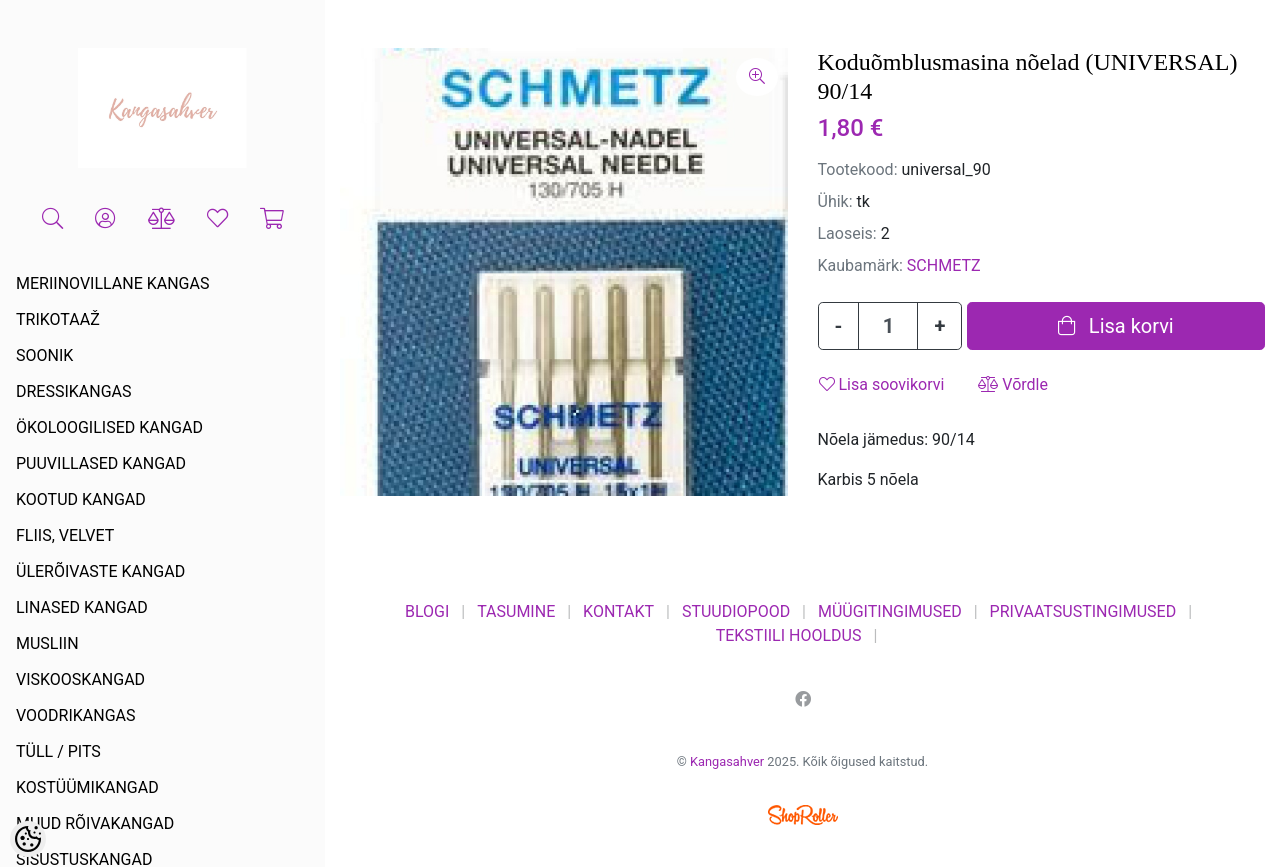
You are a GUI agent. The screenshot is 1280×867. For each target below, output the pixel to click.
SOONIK (44, 355)
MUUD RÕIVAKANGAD (95, 823)
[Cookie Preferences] (28, 839)
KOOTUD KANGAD (81, 499)
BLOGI (427, 611)
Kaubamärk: (860, 265)
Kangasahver (727, 761)
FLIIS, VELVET (65, 535)
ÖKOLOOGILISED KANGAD (109, 427)
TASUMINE (516, 611)
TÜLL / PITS (58, 751)
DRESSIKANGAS (74, 391)
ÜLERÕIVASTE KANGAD (100, 571)
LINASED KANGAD (82, 607)
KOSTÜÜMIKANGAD (87, 787)
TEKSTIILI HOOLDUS (789, 635)
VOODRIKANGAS (76, 715)
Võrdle (1013, 384)
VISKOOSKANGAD (80, 679)
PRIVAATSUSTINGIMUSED (1083, 611)
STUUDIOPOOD (736, 611)
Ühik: (835, 201)
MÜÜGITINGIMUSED (890, 611)
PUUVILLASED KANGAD (101, 463)
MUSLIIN (47, 643)
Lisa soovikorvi (882, 384)
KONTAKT (618, 611)
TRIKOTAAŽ (58, 319)
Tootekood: (858, 169)
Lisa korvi (1116, 326)
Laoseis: (847, 233)
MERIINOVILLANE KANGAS (112, 283)
